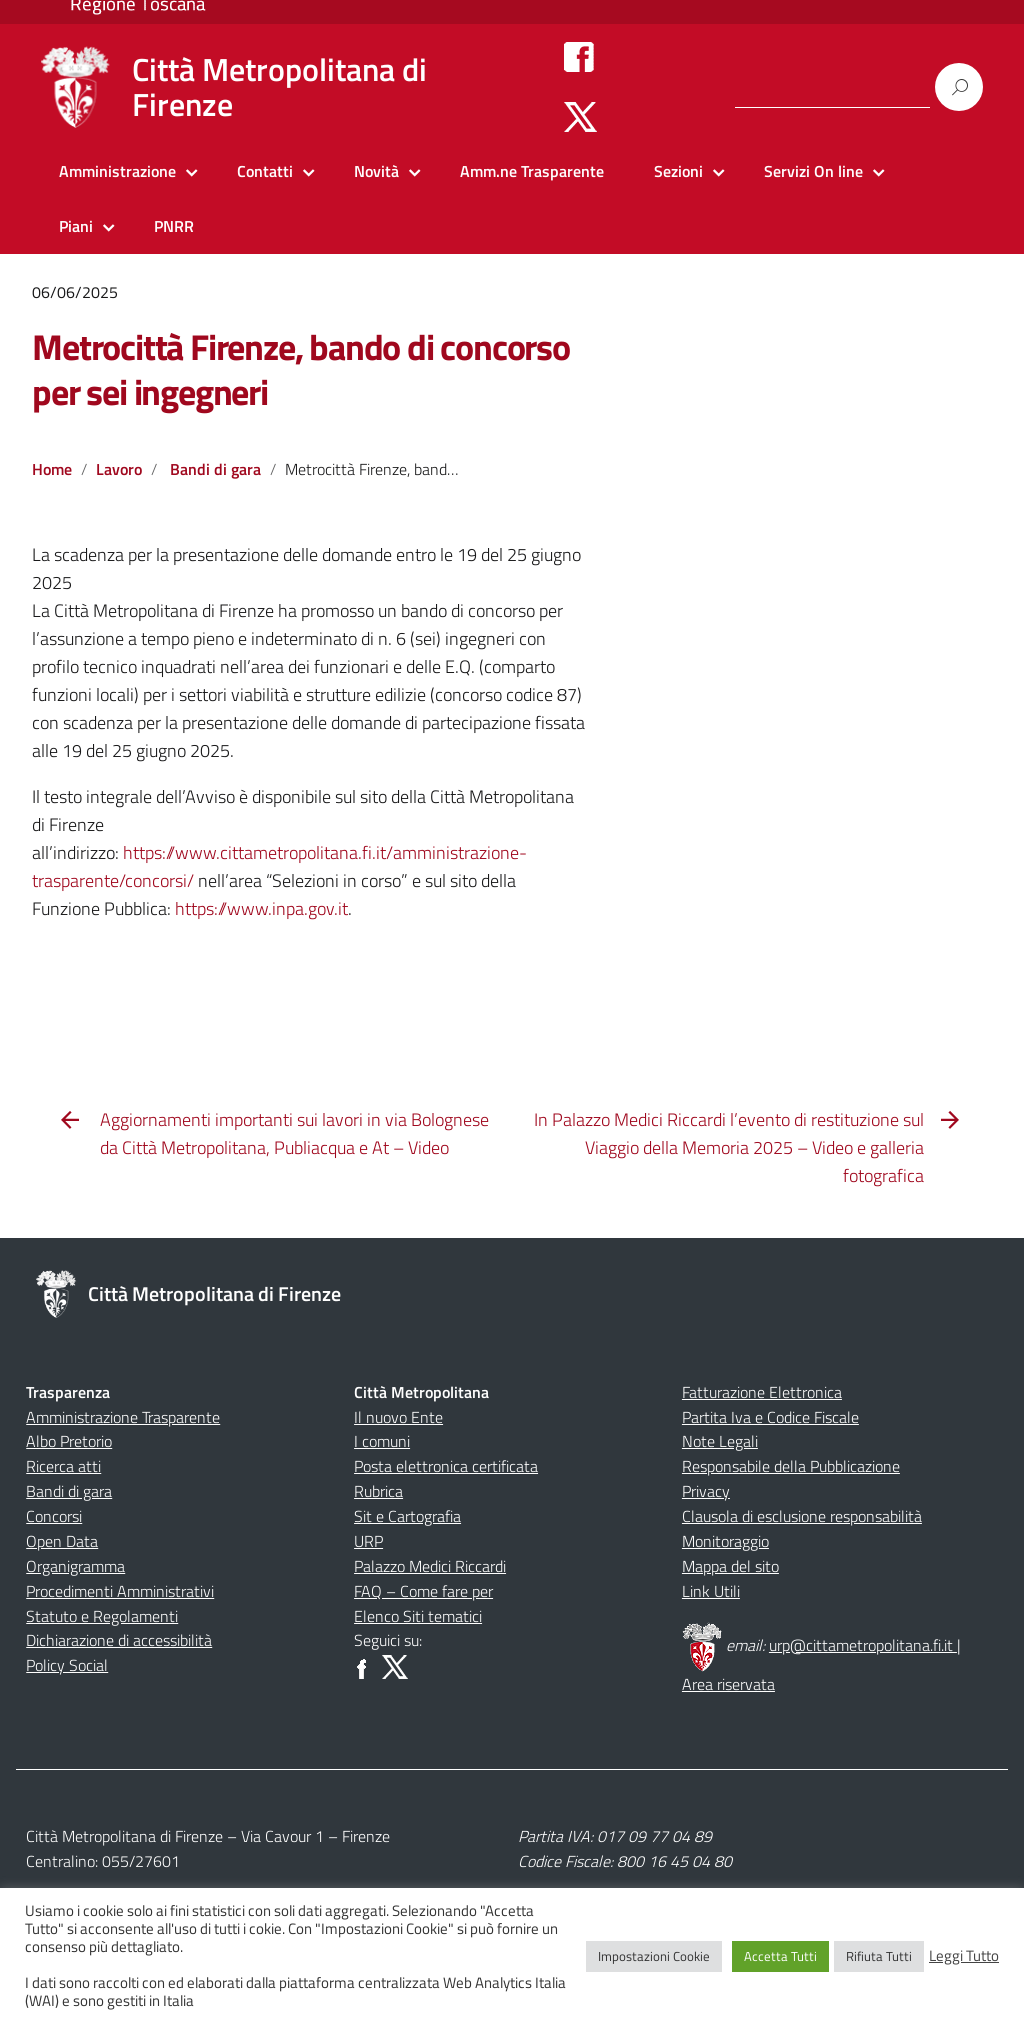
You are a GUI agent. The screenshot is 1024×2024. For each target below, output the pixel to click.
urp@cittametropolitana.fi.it (863, 1645)
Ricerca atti (63, 1466)
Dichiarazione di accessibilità (119, 1640)
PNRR (174, 226)
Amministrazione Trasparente (123, 1417)
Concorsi (54, 1516)
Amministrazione (117, 171)
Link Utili (711, 1591)
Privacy (706, 1491)
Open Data (62, 1541)
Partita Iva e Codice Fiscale (770, 1417)
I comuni (382, 1441)
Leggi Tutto (964, 1956)
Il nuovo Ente (398, 1417)
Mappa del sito (730, 1566)
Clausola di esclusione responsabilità (802, 1516)
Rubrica (378, 1491)
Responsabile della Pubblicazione (791, 1466)
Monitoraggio (725, 1541)
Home (52, 469)
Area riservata (728, 1684)
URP (368, 1541)
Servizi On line (813, 171)
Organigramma (75, 1566)
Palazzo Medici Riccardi (430, 1566)
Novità (376, 171)
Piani (76, 226)
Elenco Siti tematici (418, 1616)
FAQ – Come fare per (423, 1591)
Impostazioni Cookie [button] (654, 1956)
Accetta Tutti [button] (780, 1956)
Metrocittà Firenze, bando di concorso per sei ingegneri (301, 369)
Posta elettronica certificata (446, 1466)
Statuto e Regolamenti (102, 1616)
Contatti (265, 171)
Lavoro (119, 469)
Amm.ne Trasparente (532, 171)
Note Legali (720, 1441)
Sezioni (678, 171)
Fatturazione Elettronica (762, 1392)
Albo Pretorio (69, 1441)
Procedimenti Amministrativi (120, 1591)
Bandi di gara (215, 469)
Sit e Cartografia (407, 1516)
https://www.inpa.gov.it (261, 908)
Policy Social (67, 1665)
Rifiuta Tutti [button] (879, 1956)
